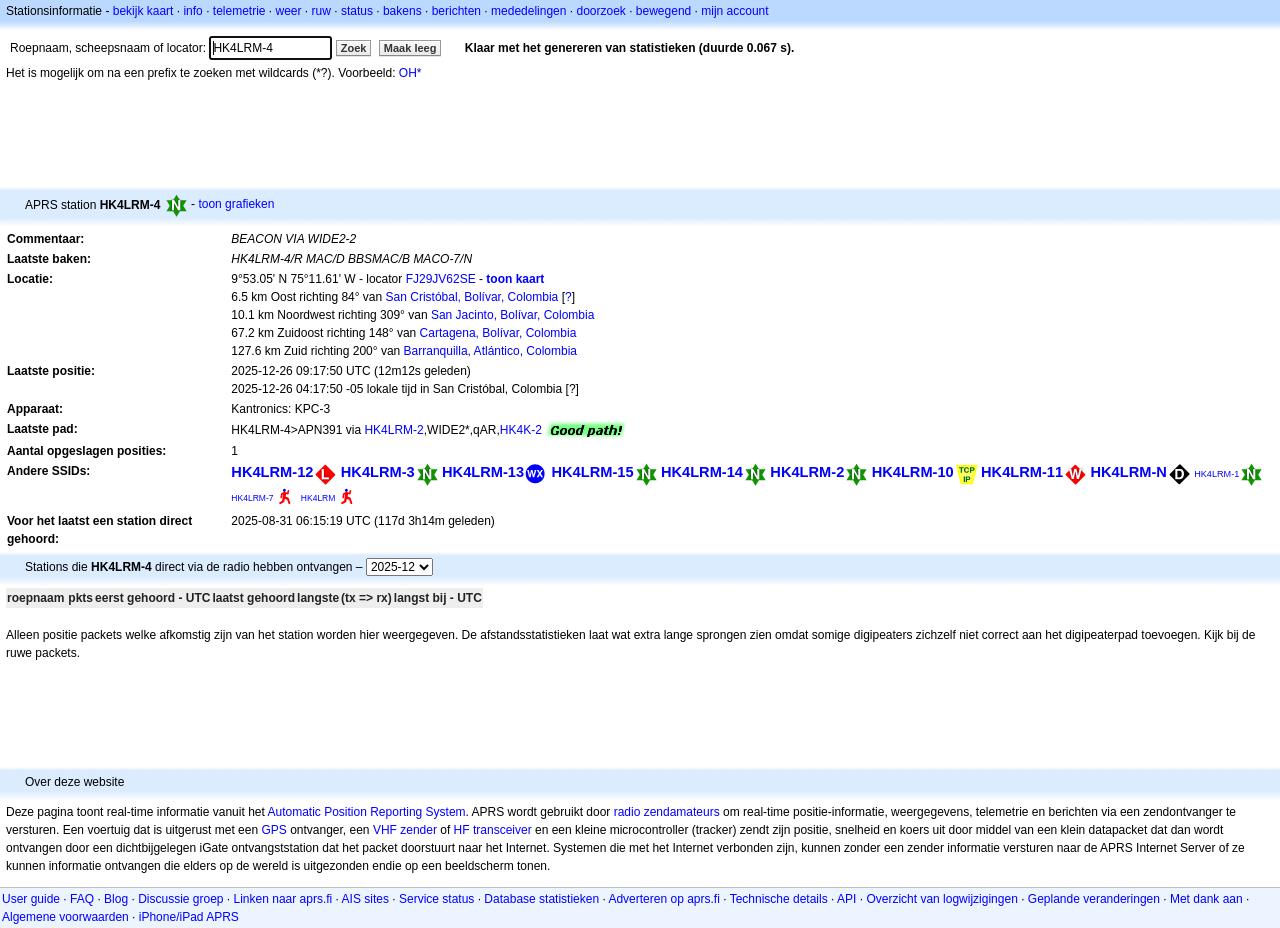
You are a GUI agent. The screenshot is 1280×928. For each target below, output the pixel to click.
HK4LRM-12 (272, 472)
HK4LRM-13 (483, 472)
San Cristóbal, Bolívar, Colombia (472, 297)
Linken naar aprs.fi (283, 899)
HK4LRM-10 (913, 472)
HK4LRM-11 (1022, 472)
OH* (410, 73)
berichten (456, 11)
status (357, 11)
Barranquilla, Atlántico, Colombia (490, 351)
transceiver (502, 830)
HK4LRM (318, 498)
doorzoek (600, 11)
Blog (116, 899)
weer (289, 11)
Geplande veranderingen (1094, 899)
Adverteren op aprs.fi (663, 899)
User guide (31, 899)
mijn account (734, 11)
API (846, 899)
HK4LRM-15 (592, 472)
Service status (436, 899)
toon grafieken (236, 204)
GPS (273, 830)
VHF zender (405, 830)
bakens (402, 11)
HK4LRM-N (1128, 472)
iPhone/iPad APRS (189, 917)
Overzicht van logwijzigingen (941, 899)
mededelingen (528, 11)
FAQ (82, 899)
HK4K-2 (521, 430)
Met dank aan (1206, 899)
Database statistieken (541, 899)
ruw (321, 11)
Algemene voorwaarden (65, 917)
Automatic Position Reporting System (366, 812)
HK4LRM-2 (393, 430)
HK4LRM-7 (252, 498)
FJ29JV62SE (441, 279)
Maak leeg (410, 48)
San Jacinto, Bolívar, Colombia (512, 315)
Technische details (779, 899)
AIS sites (365, 899)
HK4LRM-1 (1216, 474)
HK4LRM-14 (702, 472)
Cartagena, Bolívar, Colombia (498, 333)
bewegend (663, 11)
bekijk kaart (143, 11)
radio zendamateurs (667, 812)
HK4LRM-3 (378, 472)
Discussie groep (180, 899)
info (192, 11)
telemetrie (239, 11)
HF (462, 830)
